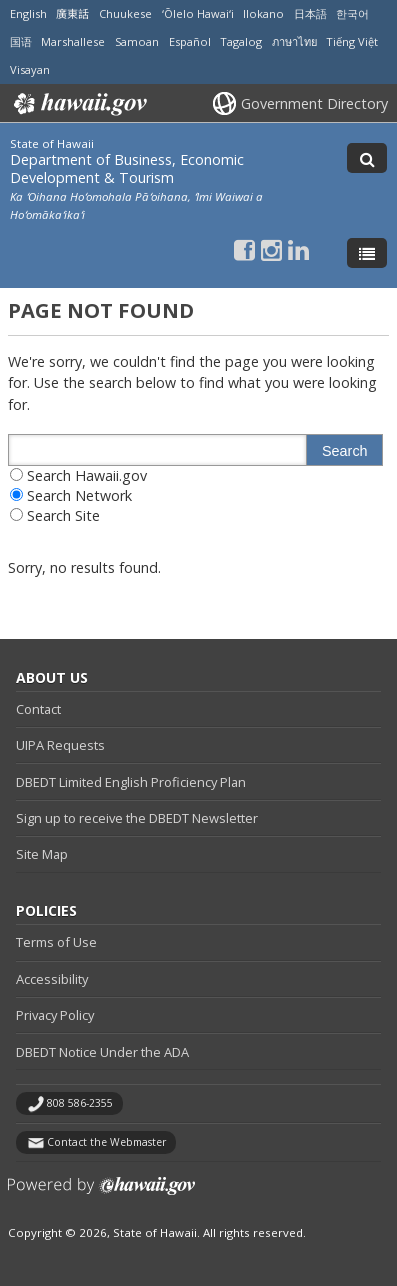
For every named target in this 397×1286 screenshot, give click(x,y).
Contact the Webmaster (106, 1142)
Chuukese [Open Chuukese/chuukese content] (125, 13)
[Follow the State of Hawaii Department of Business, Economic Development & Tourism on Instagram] (271, 249)
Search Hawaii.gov (87, 475)
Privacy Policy (55, 1015)
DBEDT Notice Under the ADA (102, 1052)
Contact (38, 709)
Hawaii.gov (78, 104)
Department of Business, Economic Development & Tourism (127, 168)
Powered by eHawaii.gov (101, 1193)
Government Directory (314, 103)
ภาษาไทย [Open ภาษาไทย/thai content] (294, 41)
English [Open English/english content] (28, 13)
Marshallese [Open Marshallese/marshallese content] (73, 41)
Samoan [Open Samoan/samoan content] (137, 41)
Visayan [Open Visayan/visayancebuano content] (30, 69)
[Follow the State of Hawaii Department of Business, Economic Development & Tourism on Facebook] (244, 249)
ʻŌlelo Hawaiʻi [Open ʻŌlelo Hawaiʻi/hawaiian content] (198, 13)
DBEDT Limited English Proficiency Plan (131, 782)
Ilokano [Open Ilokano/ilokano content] (263, 13)
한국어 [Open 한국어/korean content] (352, 13)
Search (345, 451)
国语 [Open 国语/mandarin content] (21, 41)
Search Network (79, 495)
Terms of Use (56, 942)
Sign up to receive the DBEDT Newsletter (137, 818)
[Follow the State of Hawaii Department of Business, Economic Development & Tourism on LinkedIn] (298, 249)
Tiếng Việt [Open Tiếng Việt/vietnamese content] (352, 41)
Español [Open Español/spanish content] (190, 41)
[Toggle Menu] (367, 253)
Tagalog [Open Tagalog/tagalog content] (241, 41)
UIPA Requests (60, 745)
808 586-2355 (80, 1103)
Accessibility (52, 979)
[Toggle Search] (367, 158)
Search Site (63, 515)
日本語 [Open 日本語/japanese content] (310, 13)
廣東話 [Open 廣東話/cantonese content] (72, 13)
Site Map (42, 854)
